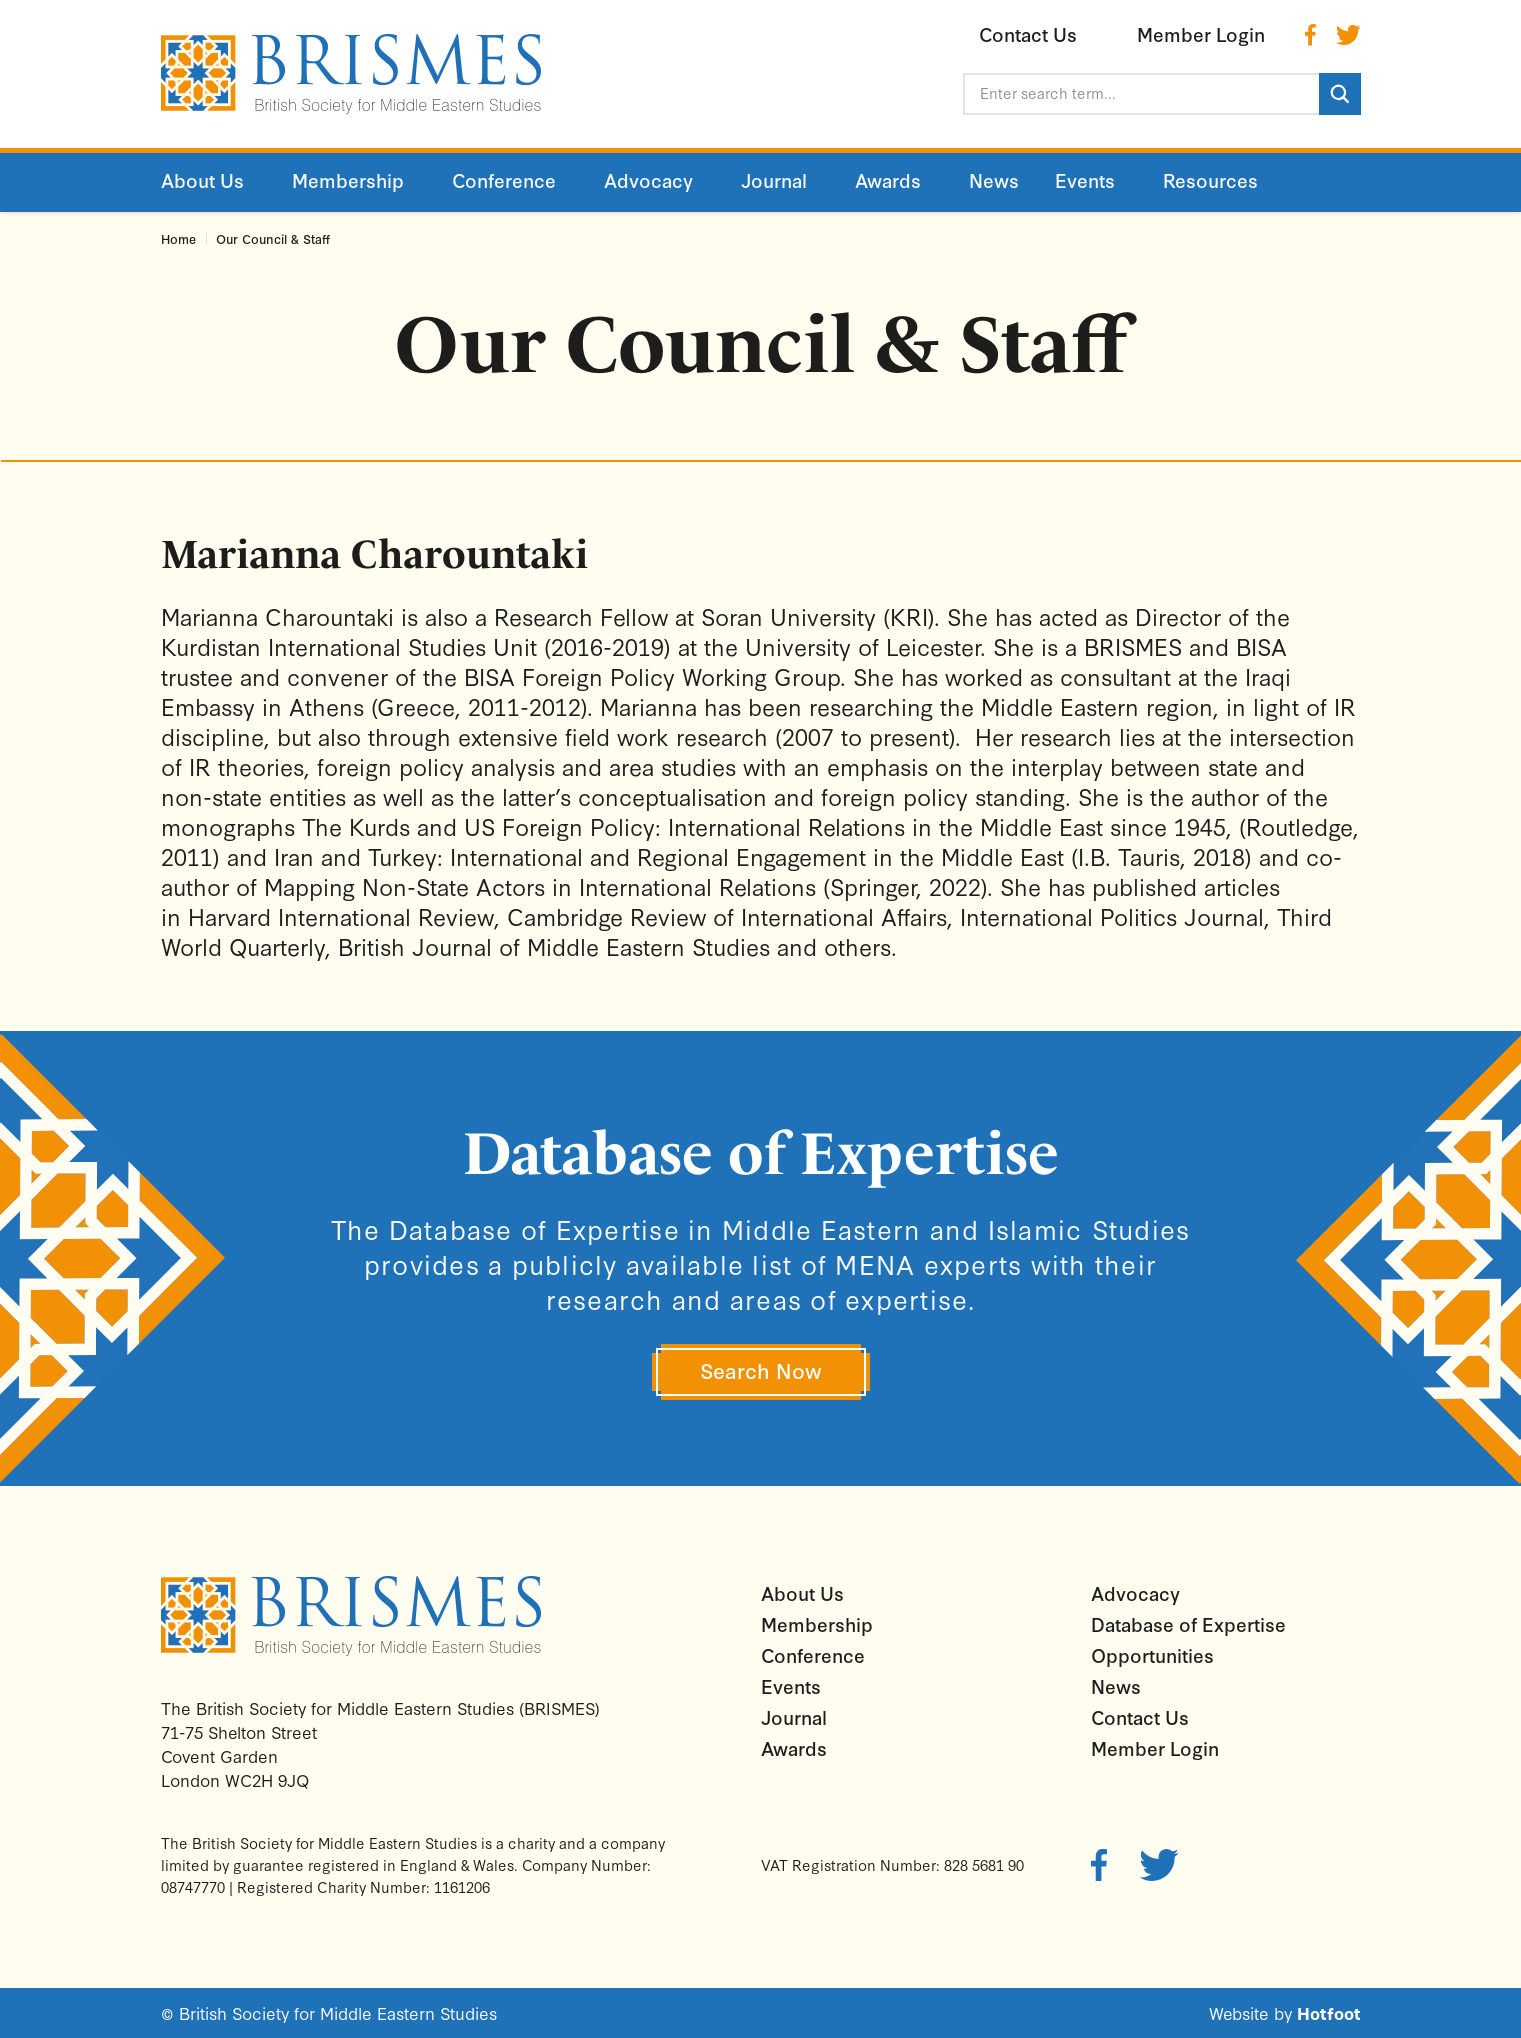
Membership (817, 1624)
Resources (1210, 180)
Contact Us (1140, 1717)
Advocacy (1135, 1593)
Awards (794, 1748)
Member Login (1155, 1748)
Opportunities (1152, 1655)
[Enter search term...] (1140, 94)
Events (791, 1686)
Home (178, 238)
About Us (802, 1593)
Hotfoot (1329, 2012)
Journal (794, 1717)
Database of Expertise (1188, 1624)
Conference (813, 1655)
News (1116, 1686)
